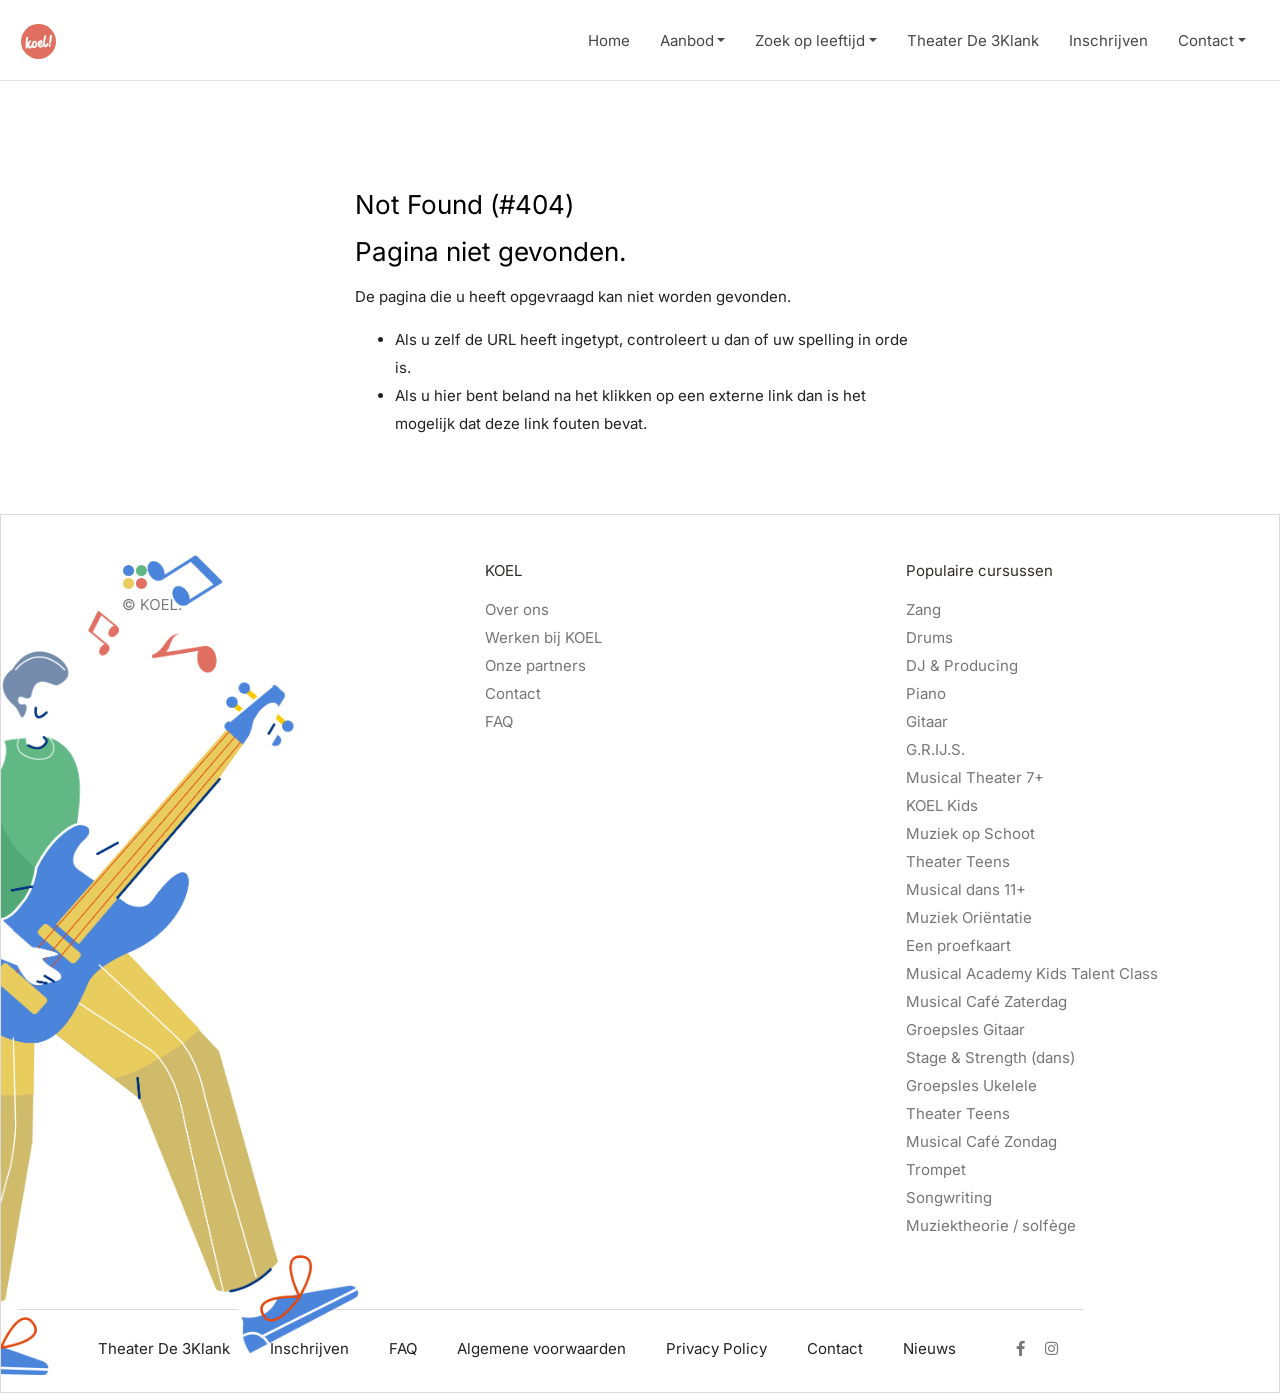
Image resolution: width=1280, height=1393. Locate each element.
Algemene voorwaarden (541, 1348)
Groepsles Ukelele (971, 1085)
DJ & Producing (962, 665)
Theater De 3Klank (973, 40)
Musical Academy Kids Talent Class (1032, 973)
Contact (1206, 40)
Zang (923, 609)
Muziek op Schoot (970, 833)
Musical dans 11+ (966, 889)
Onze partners (535, 665)
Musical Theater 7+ (975, 777)
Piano (926, 693)
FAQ (499, 721)
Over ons (517, 609)
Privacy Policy (716, 1348)
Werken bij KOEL (543, 637)
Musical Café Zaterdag (986, 1001)
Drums (929, 637)
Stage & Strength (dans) (990, 1057)
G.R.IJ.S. (935, 749)
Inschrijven (1108, 40)
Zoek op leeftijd (810, 40)
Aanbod (687, 40)
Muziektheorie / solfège (991, 1225)
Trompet (936, 1169)
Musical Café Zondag (981, 1141)
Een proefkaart (958, 945)
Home (609, 40)
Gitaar (927, 721)
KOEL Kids (942, 805)
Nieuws (929, 1348)
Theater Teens (958, 861)
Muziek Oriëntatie (969, 917)
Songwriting (949, 1197)
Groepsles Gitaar (965, 1029)
